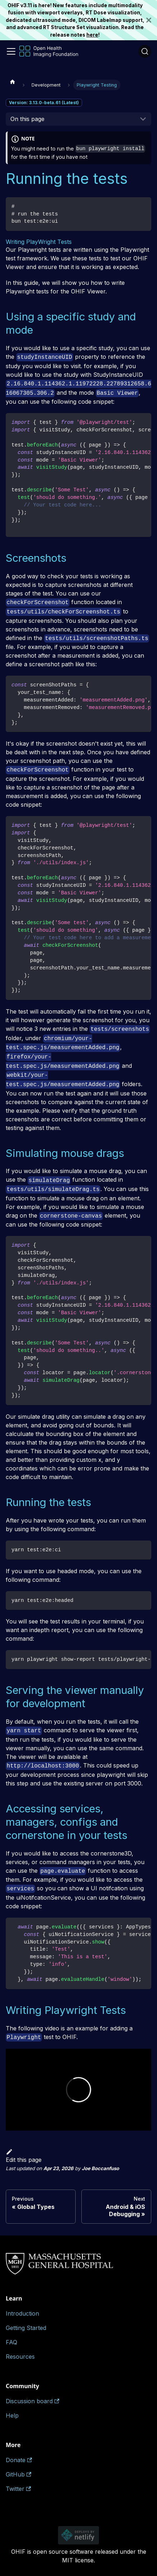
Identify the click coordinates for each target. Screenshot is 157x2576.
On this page (27, 118)
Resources (20, 2356)
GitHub (18, 2474)
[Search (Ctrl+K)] (144, 51)
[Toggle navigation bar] (11, 51)
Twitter (18, 2488)
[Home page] (12, 82)
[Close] (151, 20)
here (92, 35)
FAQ (11, 2342)
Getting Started (26, 2327)
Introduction (22, 2313)
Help (12, 2415)
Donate (19, 2460)
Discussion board (32, 2401)
